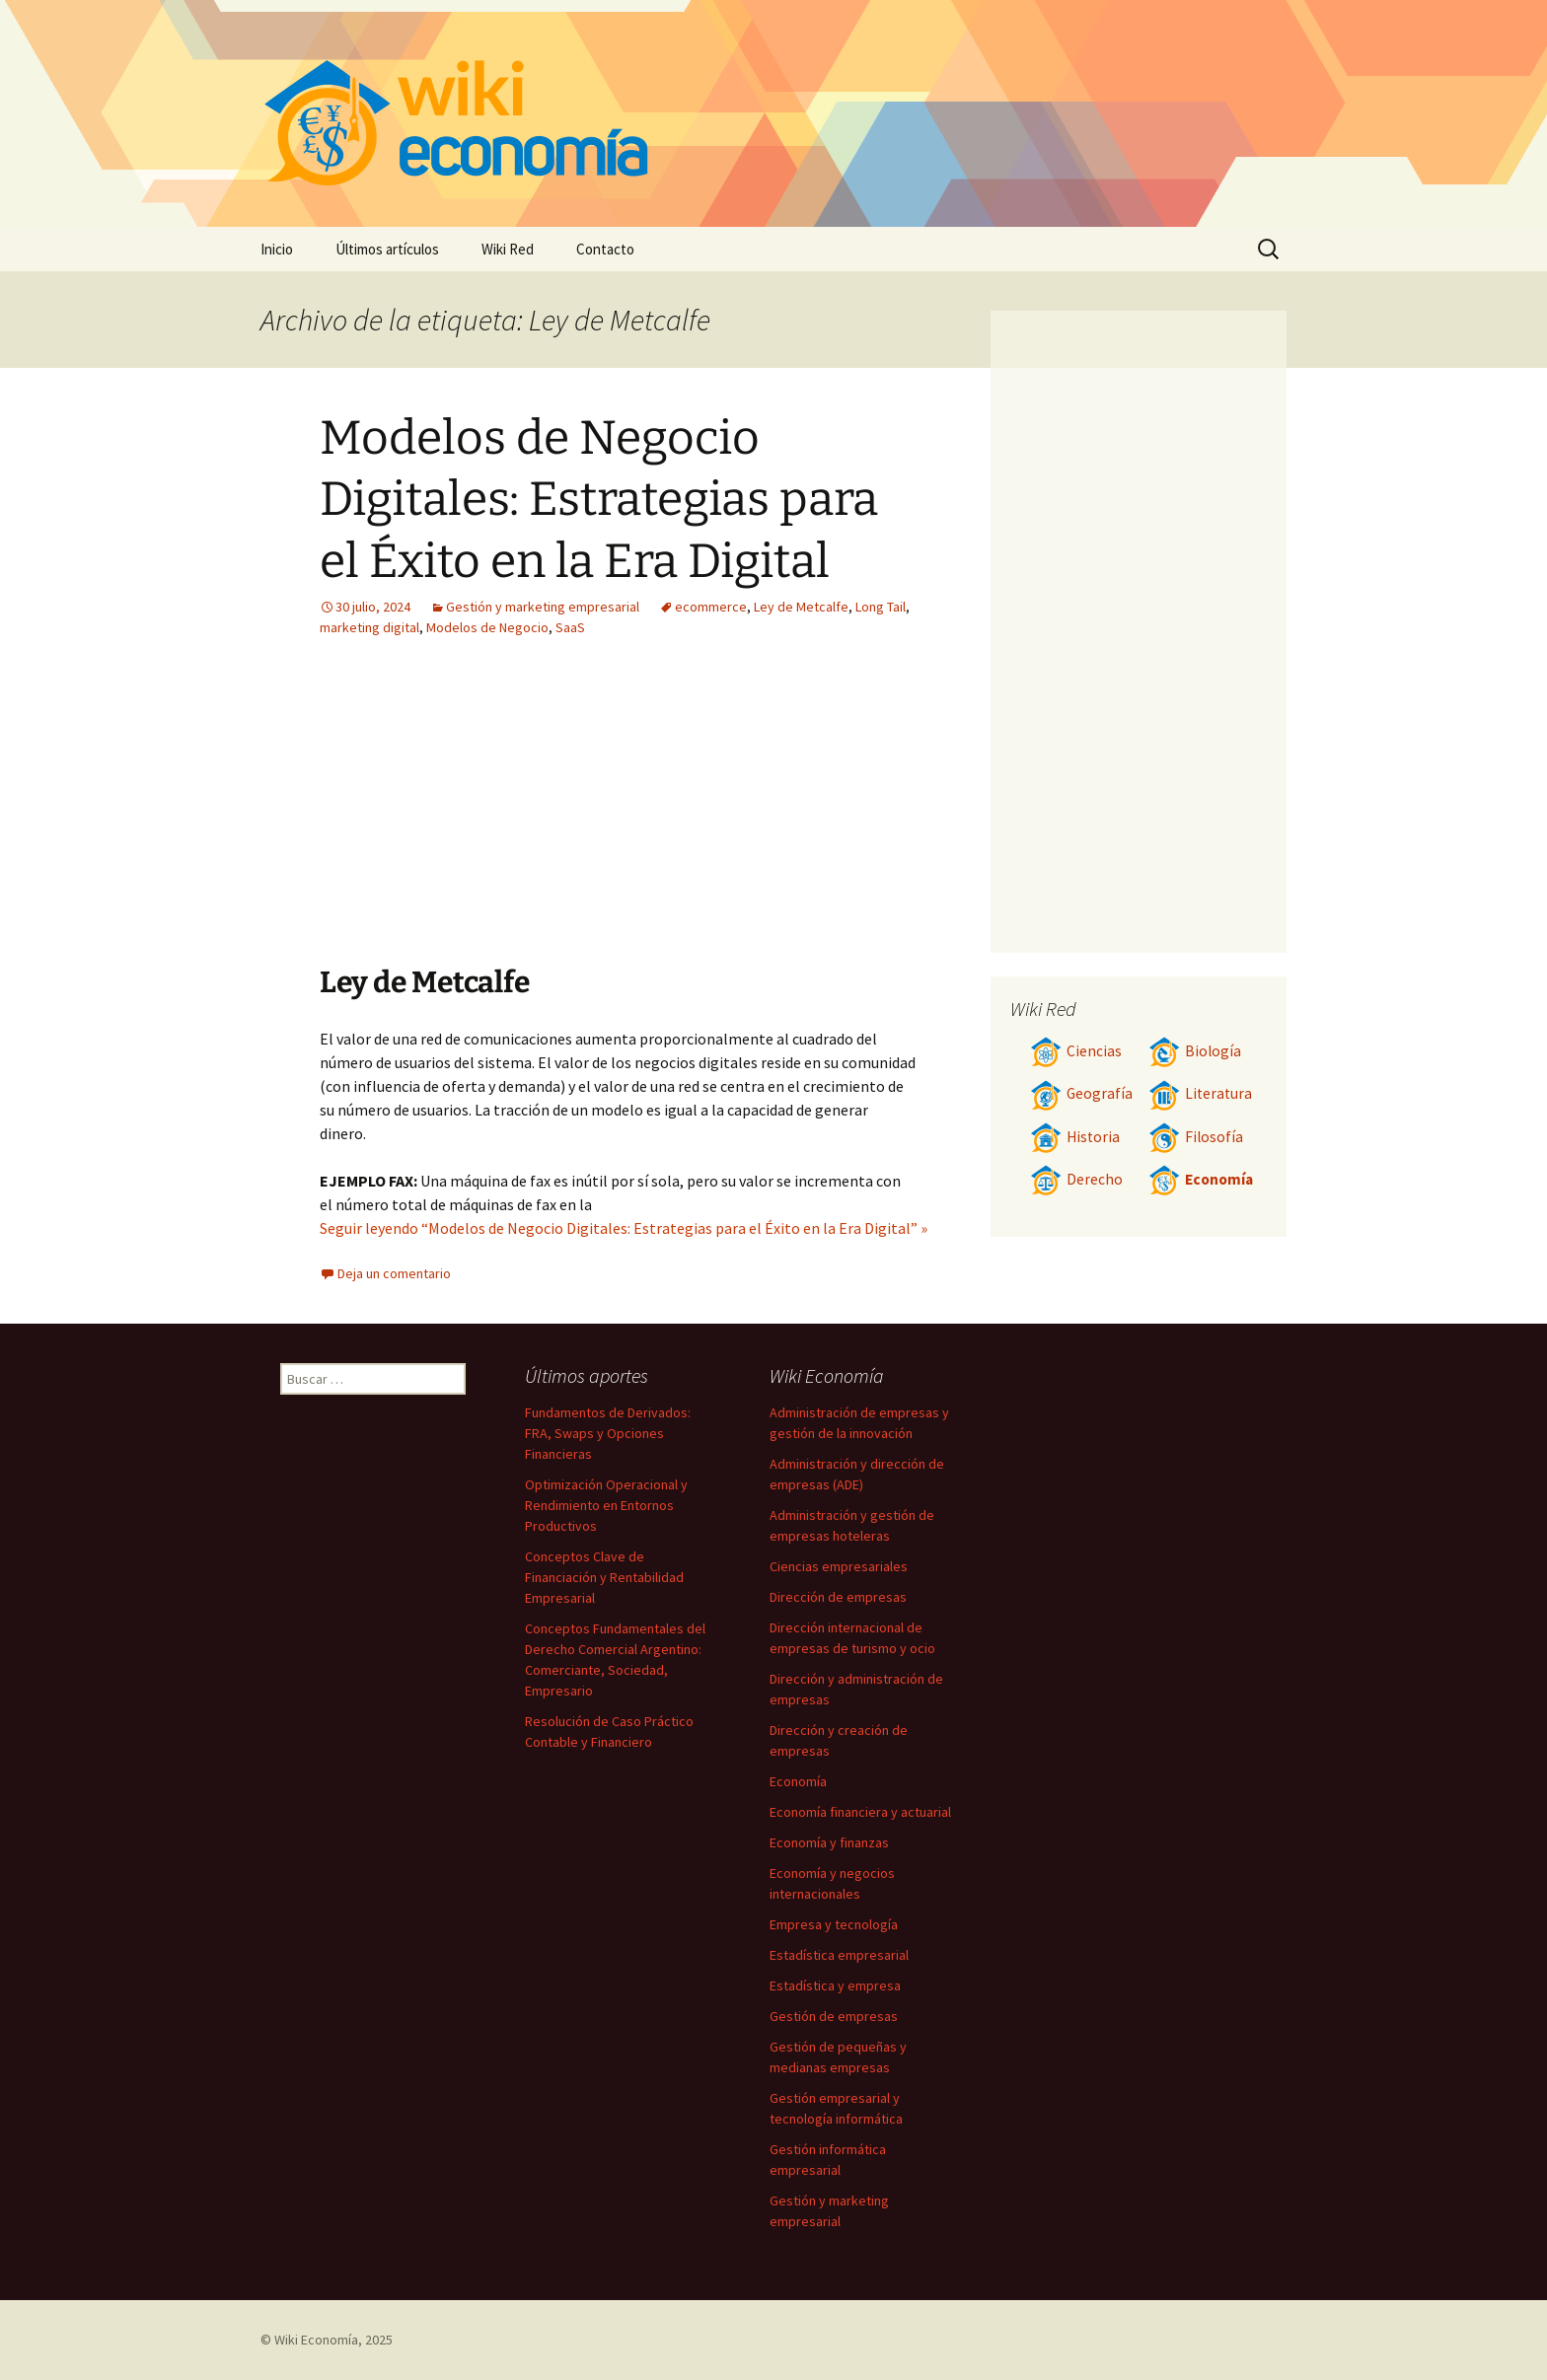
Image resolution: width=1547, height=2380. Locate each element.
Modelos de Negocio (487, 627)
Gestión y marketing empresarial (542, 606)
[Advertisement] (495, 816)
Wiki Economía (316, 2339)
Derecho (1076, 1179)
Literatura (1200, 1093)
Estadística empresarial (839, 1955)
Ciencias (1076, 1051)
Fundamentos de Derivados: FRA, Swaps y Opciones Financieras (608, 1433)
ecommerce (711, 606)
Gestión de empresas (834, 2016)
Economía (1200, 1179)
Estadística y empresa (835, 1985)
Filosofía (1195, 1136)
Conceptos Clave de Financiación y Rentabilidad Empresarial (604, 1577)
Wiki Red (507, 249)
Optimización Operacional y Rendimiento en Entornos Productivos (606, 1505)
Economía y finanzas (829, 1842)
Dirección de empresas (838, 1597)
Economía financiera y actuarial (860, 1812)
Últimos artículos (387, 249)
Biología (1194, 1051)
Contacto (605, 249)
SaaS (570, 627)
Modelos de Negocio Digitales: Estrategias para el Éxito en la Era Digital (599, 499)
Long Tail (880, 606)
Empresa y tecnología (834, 1924)
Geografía (1081, 1093)
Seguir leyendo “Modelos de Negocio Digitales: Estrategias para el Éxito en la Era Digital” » (623, 1228)
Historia (1075, 1136)
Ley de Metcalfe (801, 606)
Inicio (276, 249)
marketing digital (369, 627)
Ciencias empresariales (839, 1566)
